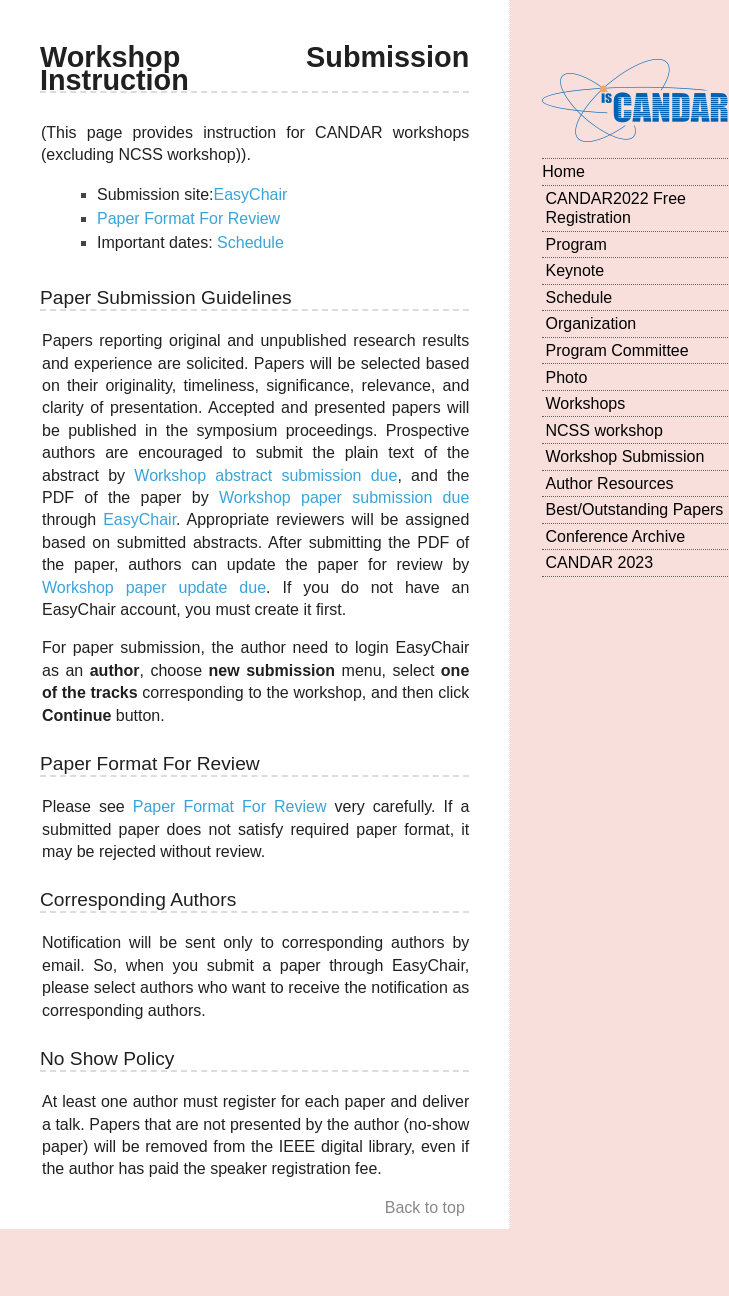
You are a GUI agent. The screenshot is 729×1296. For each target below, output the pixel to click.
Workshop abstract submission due (265, 475)
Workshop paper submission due (344, 497)
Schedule (250, 242)
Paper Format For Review (188, 218)
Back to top (425, 1207)
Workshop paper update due (154, 587)
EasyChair (251, 194)
